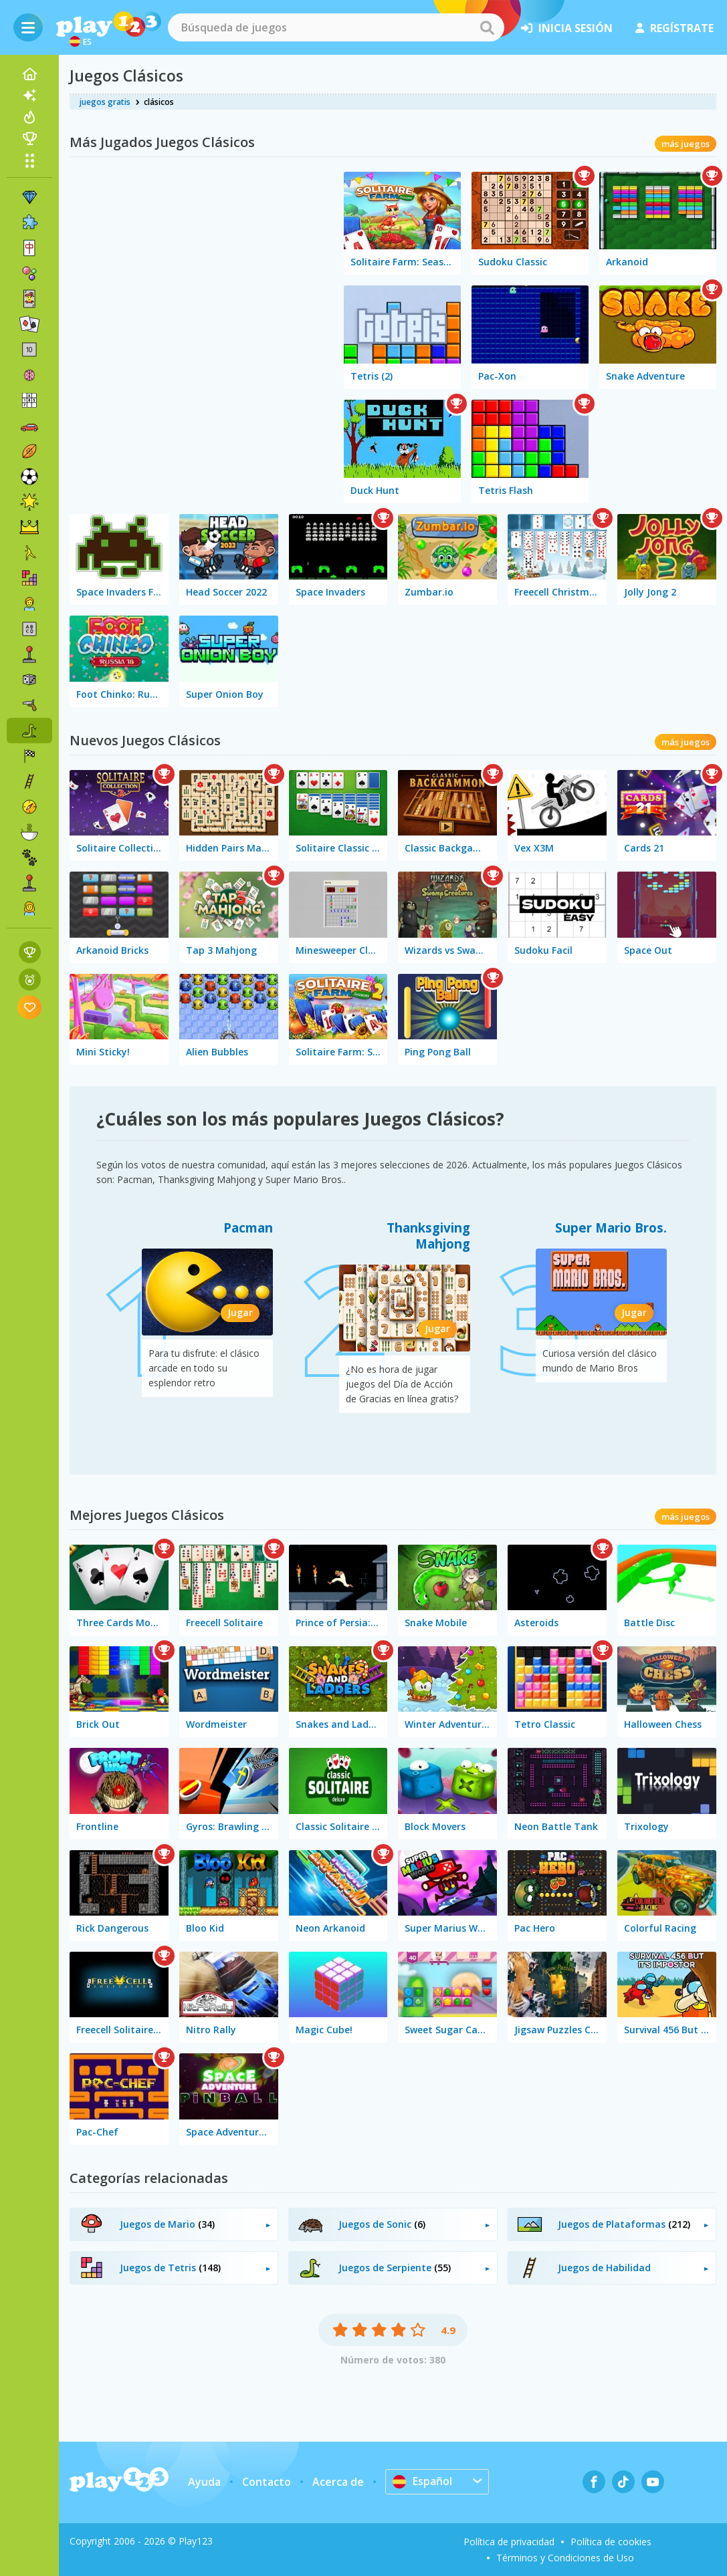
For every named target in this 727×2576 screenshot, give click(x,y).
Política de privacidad (508, 2541)
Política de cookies (610, 2541)
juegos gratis (105, 102)
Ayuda (204, 2481)
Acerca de (338, 2481)
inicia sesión (567, 28)
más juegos (685, 144)
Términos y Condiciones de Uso (565, 2557)
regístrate (674, 28)
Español (422, 2481)
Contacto (266, 2481)
